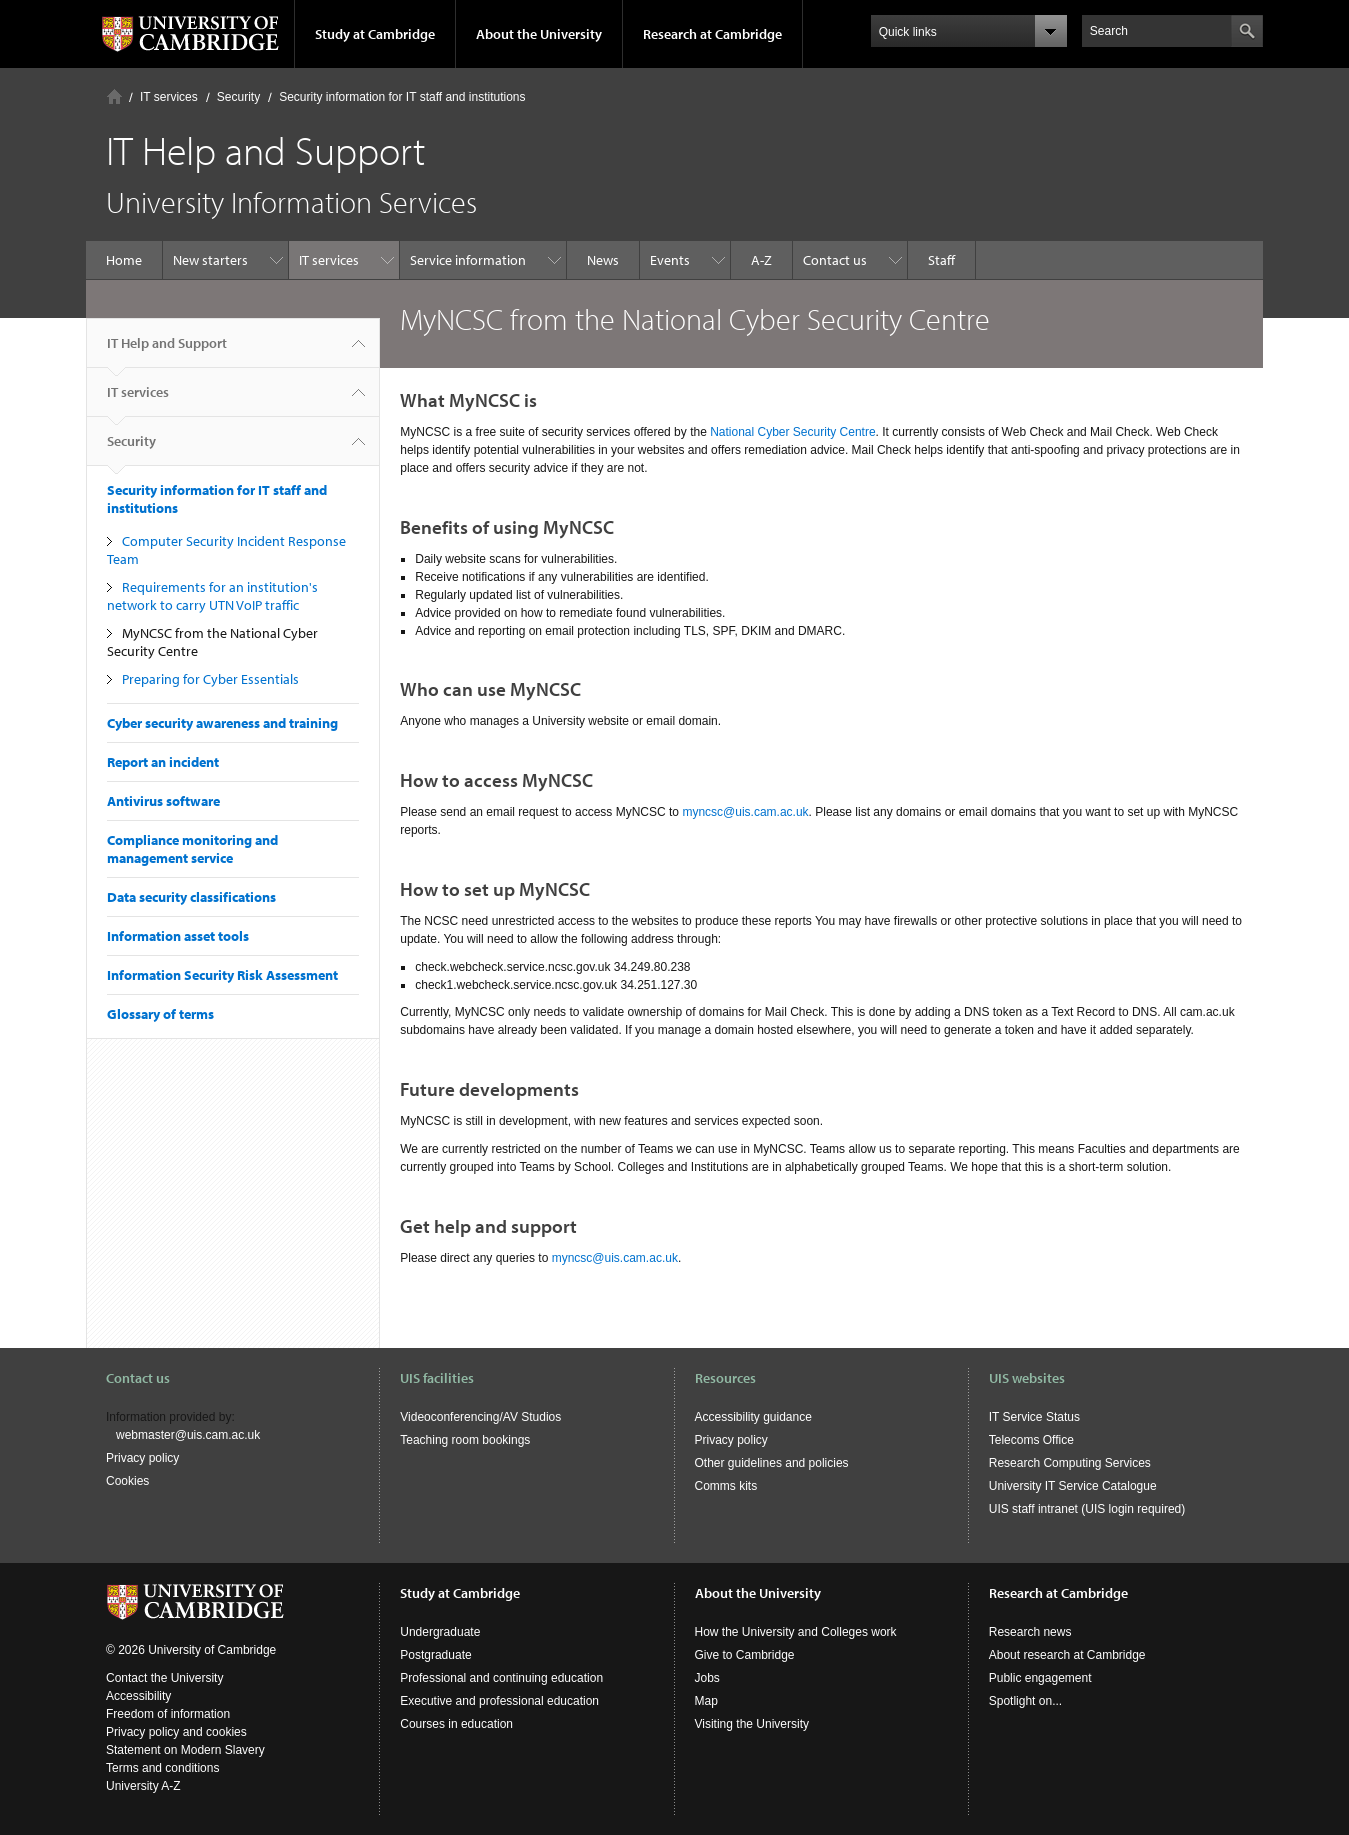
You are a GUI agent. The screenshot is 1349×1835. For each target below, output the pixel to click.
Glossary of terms (160, 1014)
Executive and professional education (499, 1701)
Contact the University (164, 1678)
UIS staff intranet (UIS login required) (1087, 1509)
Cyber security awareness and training (222, 723)
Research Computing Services (1070, 1463)
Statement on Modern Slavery (185, 1750)
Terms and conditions (162, 1768)
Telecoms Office (1031, 1440)
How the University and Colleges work (796, 1632)
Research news (1030, 1632)
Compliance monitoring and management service (192, 849)
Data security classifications (191, 897)
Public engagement (1040, 1678)
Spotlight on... (1025, 1701)
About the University (539, 34)
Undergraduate (440, 1632)
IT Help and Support (167, 351)
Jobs (707, 1678)
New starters (210, 260)
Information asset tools (178, 936)
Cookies (127, 1481)
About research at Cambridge (1067, 1655)
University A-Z (143, 1786)
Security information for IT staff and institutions (402, 97)
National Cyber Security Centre (792, 432)
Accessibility (138, 1696)
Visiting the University (752, 1724)
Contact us (835, 260)
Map (706, 1701)
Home (114, 96)
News (603, 260)
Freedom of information (168, 1714)
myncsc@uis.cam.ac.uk (745, 812)
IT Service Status (1034, 1417)
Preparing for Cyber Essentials (210, 679)
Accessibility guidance (753, 1417)
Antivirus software (163, 801)
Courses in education (456, 1724)
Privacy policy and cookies (176, 1732)
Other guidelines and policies (772, 1463)
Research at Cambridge (712, 34)
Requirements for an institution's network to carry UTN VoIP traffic (212, 596)
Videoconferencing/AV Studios (480, 1417)
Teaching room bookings (465, 1440)
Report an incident (163, 762)
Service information (468, 260)
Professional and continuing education (501, 1678)
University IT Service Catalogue (1073, 1486)
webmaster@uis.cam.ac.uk (188, 1435)
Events (670, 260)
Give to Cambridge (745, 1655)
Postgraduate (435, 1655)
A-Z (761, 260)
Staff (941, 260)
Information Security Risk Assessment (222, 975)
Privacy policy (142, 1458)
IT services (169, 97)
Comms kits (726, 1486)
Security (238, 97)
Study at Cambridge (375, 34)
